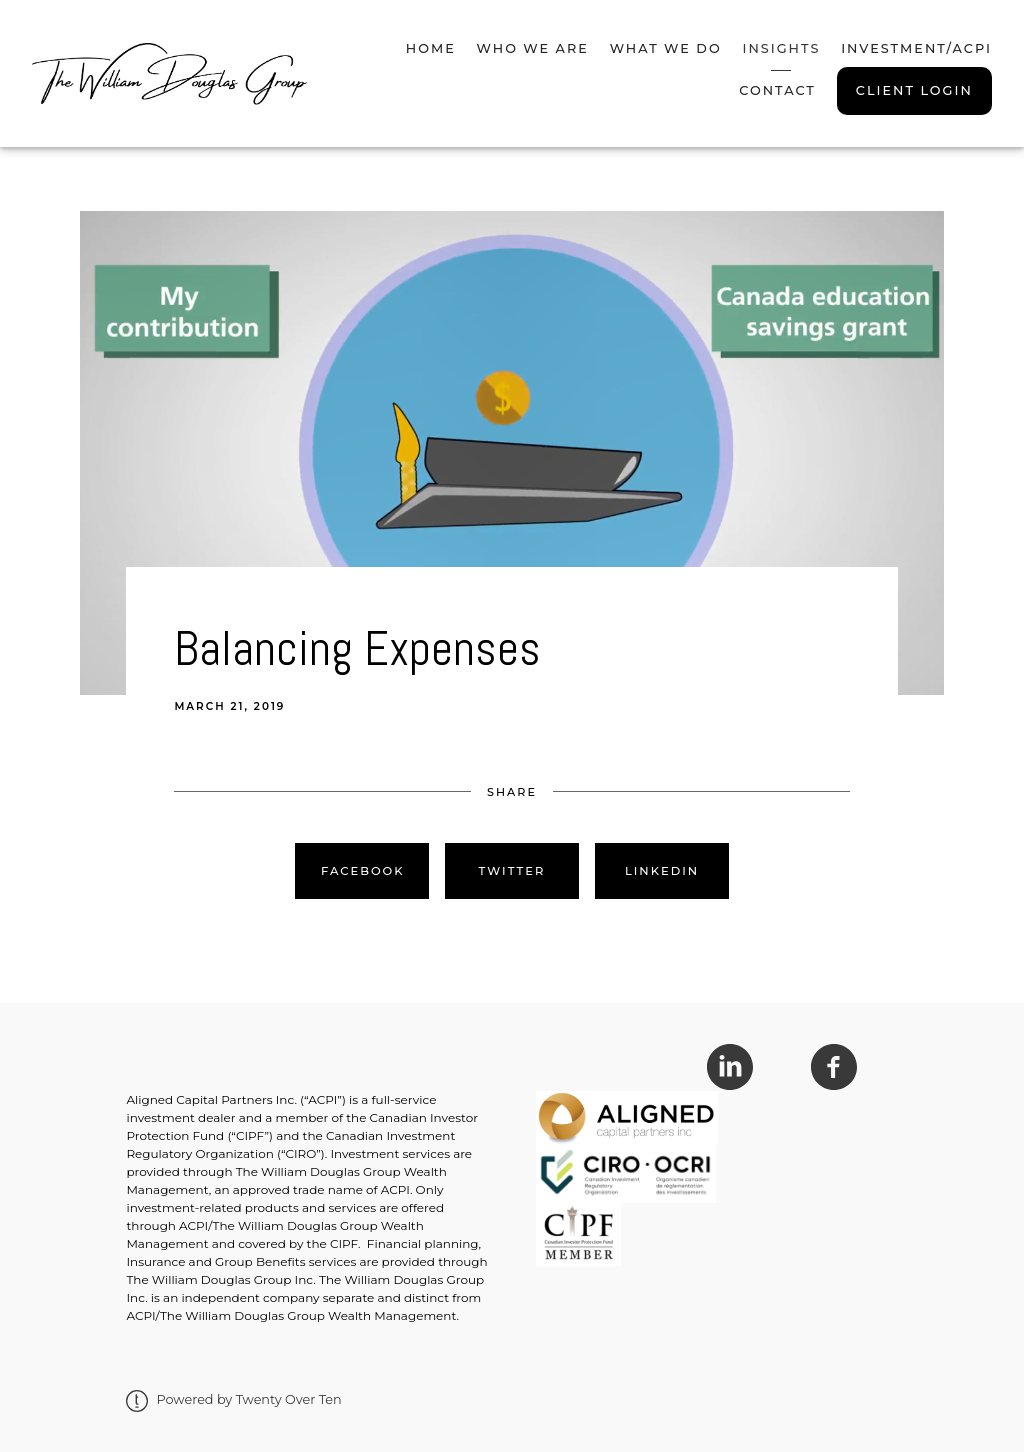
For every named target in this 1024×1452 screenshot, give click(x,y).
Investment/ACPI (916, 48)
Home (431, 48)
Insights (781, 48)
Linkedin (662, 871)
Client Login (914, 90)
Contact (777, 90)
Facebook (363, 871)
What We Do (666, 48)
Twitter (512, 871)
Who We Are (533, 48)
